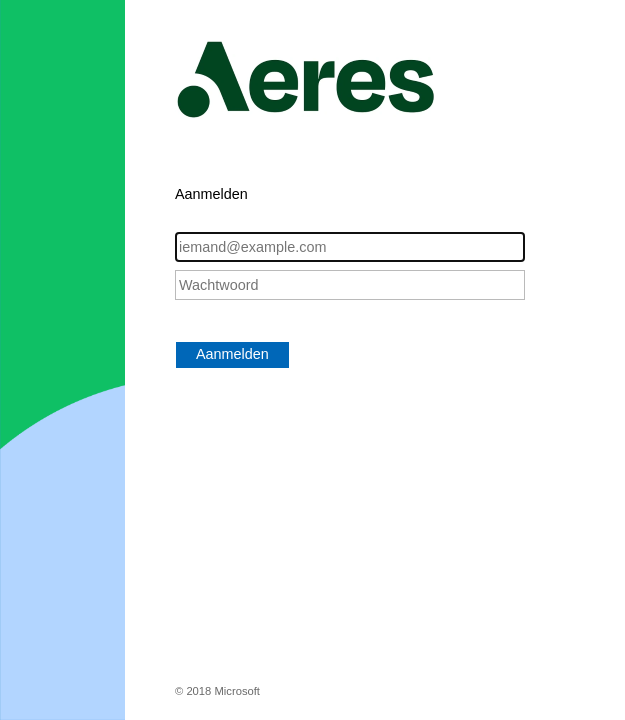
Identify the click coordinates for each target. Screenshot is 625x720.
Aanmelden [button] (232, 354)
